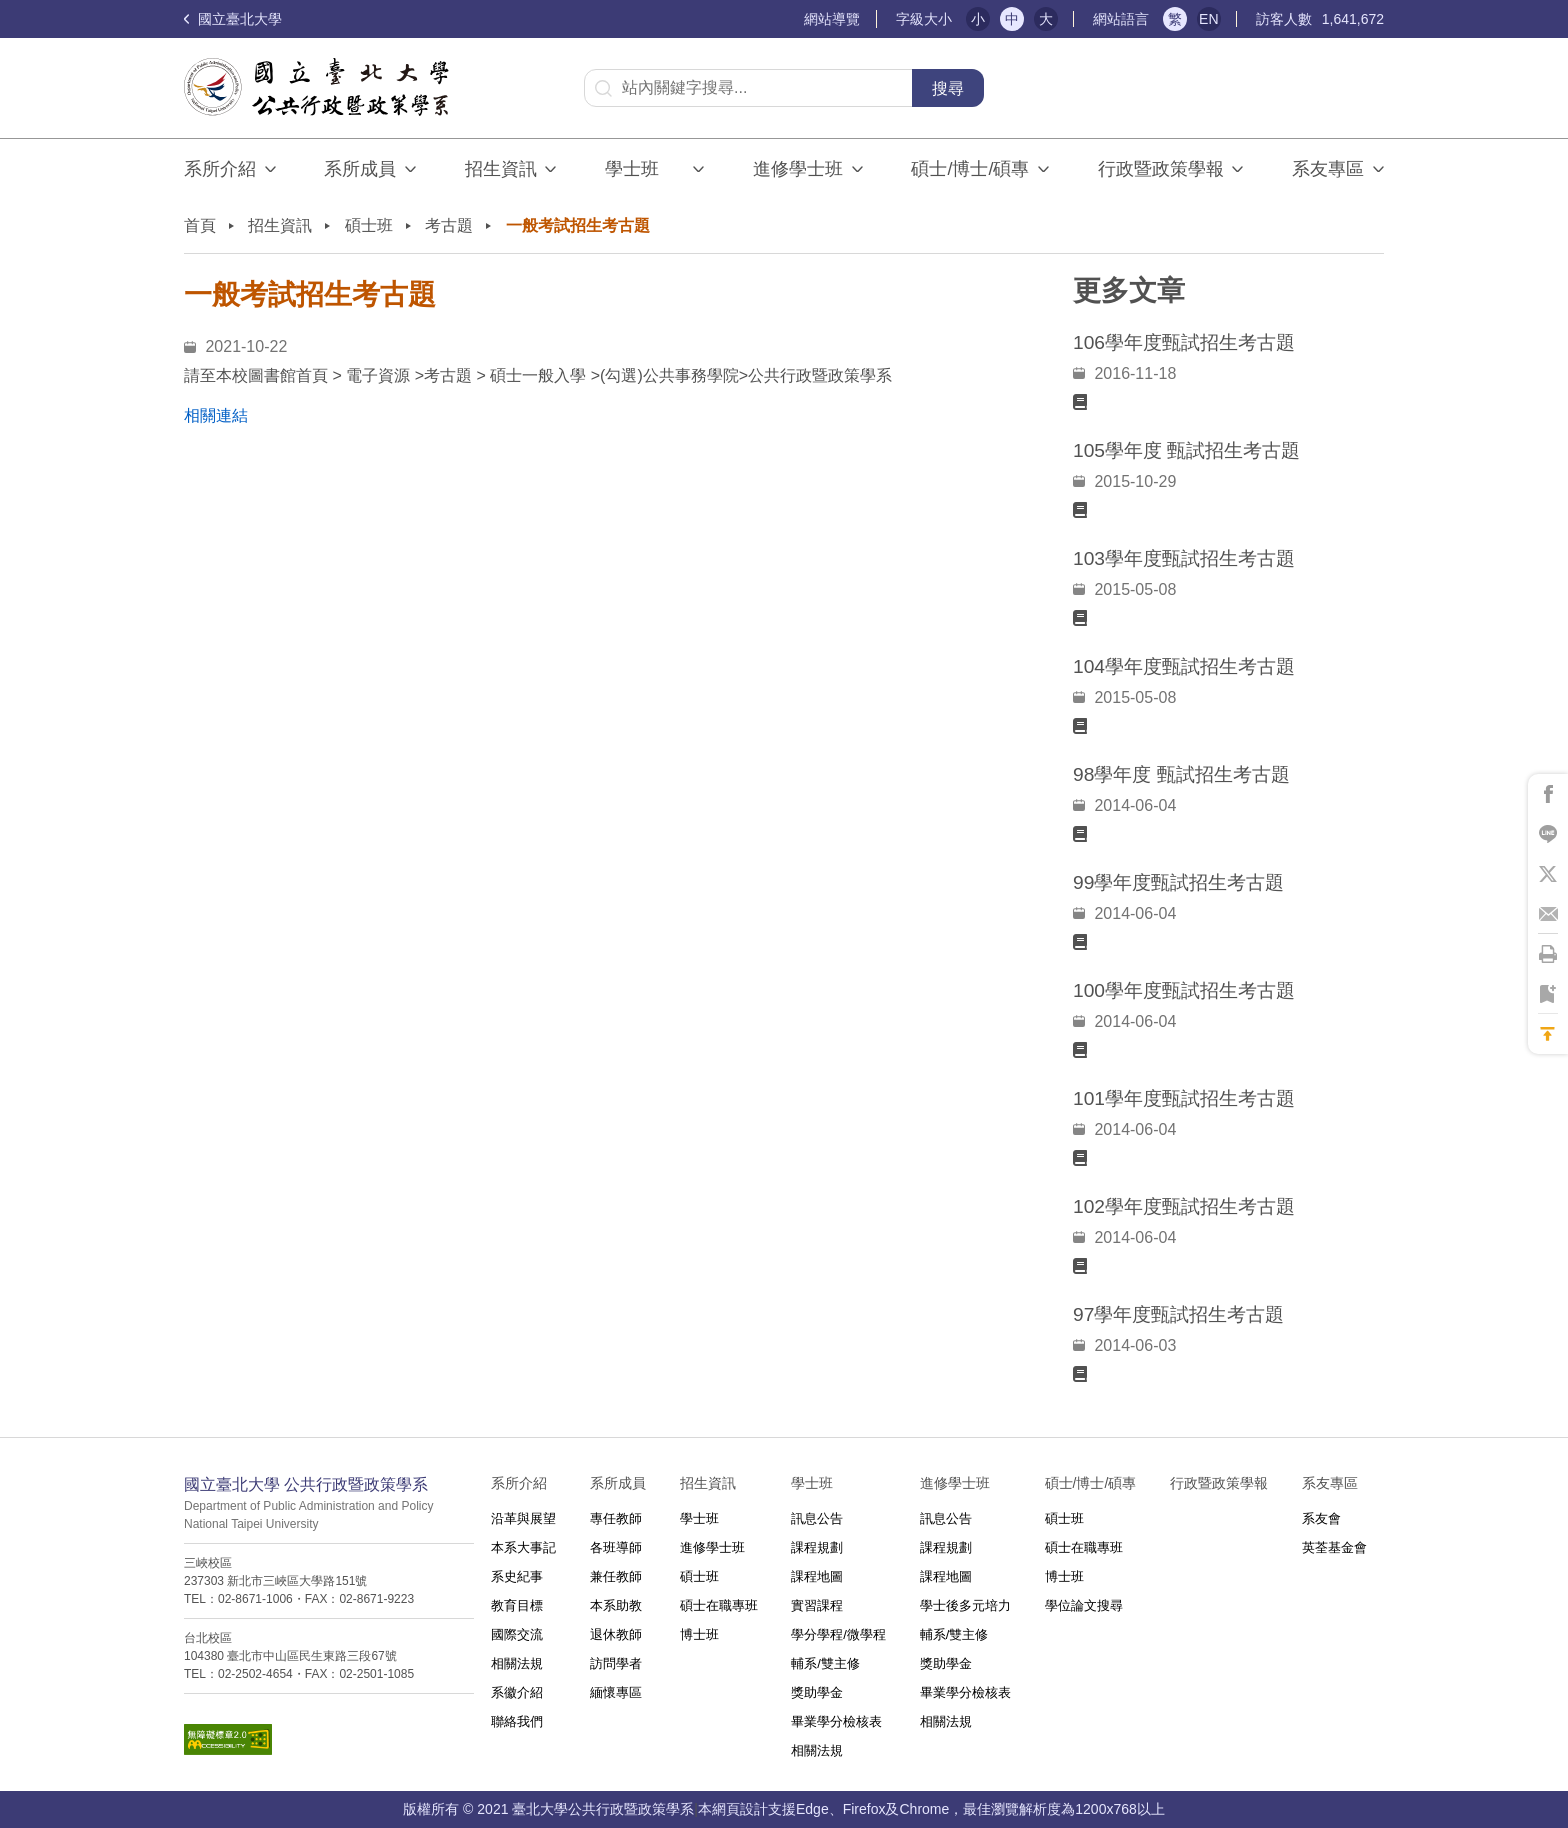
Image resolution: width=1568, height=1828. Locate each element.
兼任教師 (616, 1576)
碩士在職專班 (719, 1605)
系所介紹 (220, 169)
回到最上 (1548, 1034)
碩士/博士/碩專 (970, 169)
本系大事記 (523, 1547)
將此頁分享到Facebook (1548, 794)
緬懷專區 (616, 1692)
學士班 (699, 1518)
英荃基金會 (1334, 1547)
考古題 (449, 225)
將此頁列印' (1548, 954)
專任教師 (616, 1518)
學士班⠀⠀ (645, 169)
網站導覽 (832, 19)
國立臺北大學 (233, 19)
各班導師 (616, 1547)
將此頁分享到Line (1548, 834)
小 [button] (978, 19)
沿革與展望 (523, 1518)
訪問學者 (616, 1663)
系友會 (1321, 1518)
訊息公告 (817, 1518)
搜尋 (948, 88)
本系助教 (616, 1605)
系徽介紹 (517, 1692)
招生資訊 (501, 169)
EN (1208, 19)
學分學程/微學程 (838, 1634)
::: (795, 19)
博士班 (699, 1634)
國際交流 (517, 1634)
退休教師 (616, 1634)
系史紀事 (517, 1576)
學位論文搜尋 (1084, 1605)
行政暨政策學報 (1161, 169)
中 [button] (1012, 19)
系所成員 (360, 169)
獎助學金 (817, 1692)
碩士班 (369, 225)
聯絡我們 (517, 1721)
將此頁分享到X (1548, 874)
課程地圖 (817, 1576)
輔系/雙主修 (825, 1663)
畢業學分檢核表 (836, 1721)
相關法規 (517, 1663)
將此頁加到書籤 (1548, 994)
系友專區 (1328, 169)
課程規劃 (817, 1547)
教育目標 (517, 1605)
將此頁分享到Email (1548, 914)
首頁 (200, 225)
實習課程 (817, 1605)
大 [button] (1046, 19)
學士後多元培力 (965, 1605)
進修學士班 (798, 169)
